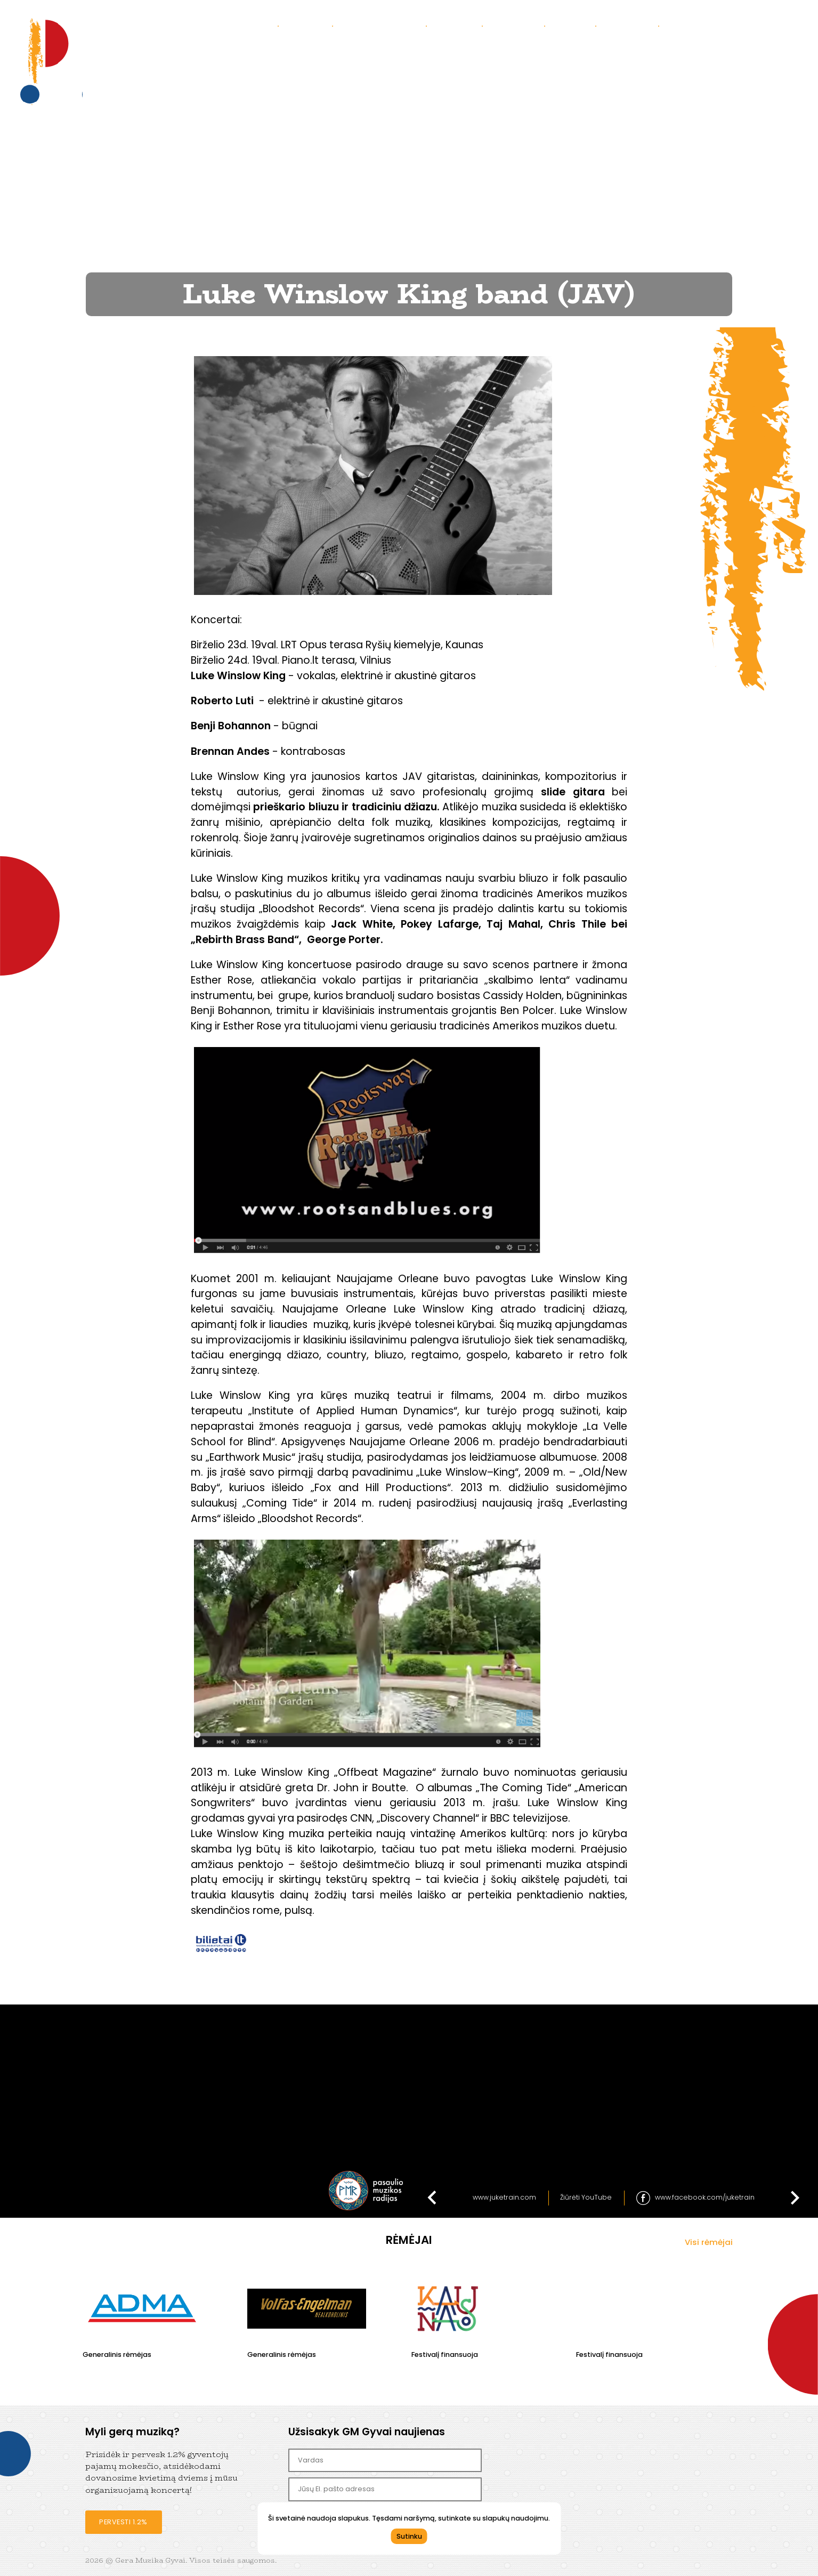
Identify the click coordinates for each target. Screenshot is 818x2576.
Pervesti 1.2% (123, 2521)
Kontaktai (517, 25)
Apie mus (309, 25)
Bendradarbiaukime (712, 25)
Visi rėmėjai (709, 2242)
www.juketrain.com (504, 2197)
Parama (573, 25)
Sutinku (409, 2536)
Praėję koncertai (382, 25)
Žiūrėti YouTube (586, 2197)
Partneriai (631, 25)
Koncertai (250, 25)
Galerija (457, 25)
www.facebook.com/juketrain (705, 2197)
